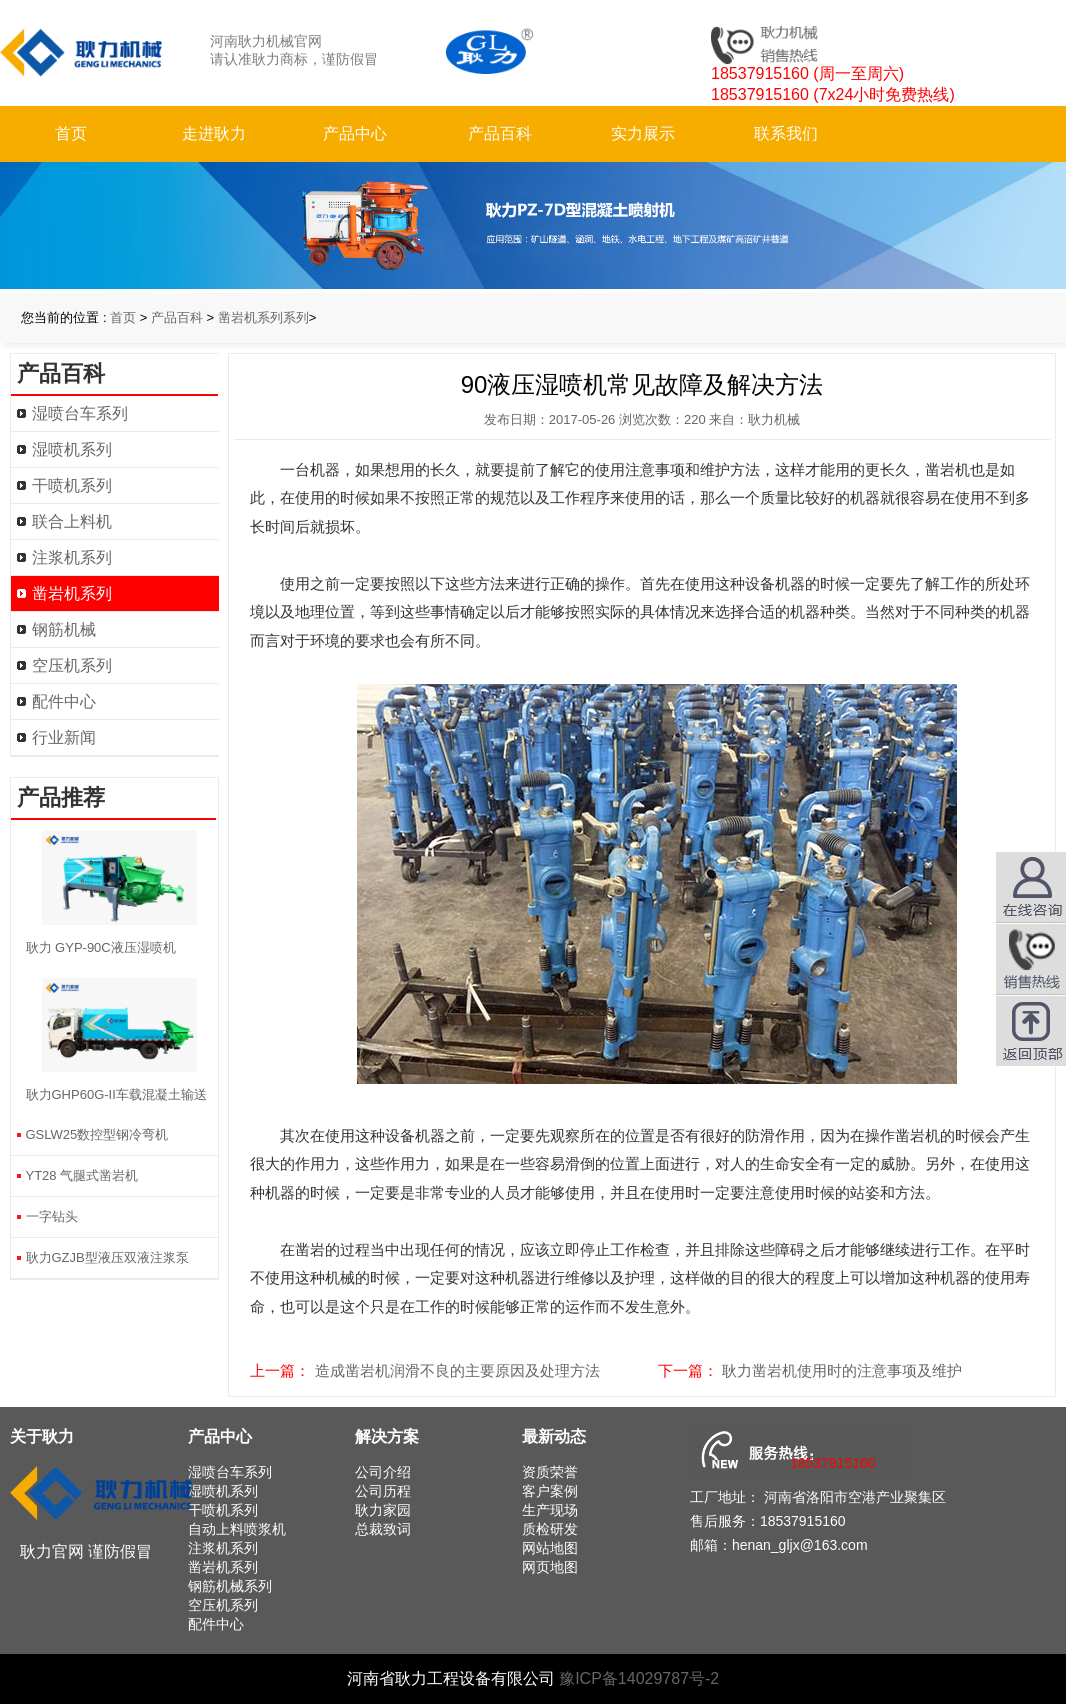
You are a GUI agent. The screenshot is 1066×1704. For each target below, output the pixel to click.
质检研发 (550, 1529)
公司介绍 (383, 1472)
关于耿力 (42, 1436)
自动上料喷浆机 (237, 1529)
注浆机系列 (72, 557)
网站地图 (550, 1548)
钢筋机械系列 (230, 1586)
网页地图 (550, 1567)
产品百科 (500, 133)
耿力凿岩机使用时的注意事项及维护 (842, 1370)
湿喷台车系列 (80, 413)
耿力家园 (383, 1510)
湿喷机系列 (72, 449)
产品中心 (355, 133)
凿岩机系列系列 (263, 317)
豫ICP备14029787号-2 (639, 1678)
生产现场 (550, 1510)
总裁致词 (383, 1529)
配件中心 (64, 701)
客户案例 (550, 1491)
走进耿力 (214, 133)
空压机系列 (72, 665)
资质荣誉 (550, 1472)
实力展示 (643, 133)
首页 (71, 133)
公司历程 (383, 1491)
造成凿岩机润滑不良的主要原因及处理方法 (457, 1370)
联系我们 (786, 133)
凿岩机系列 (72, 593)
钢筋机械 (64, 629)
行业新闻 (64, 737)
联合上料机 (72, 521)
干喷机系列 (72, 485)
